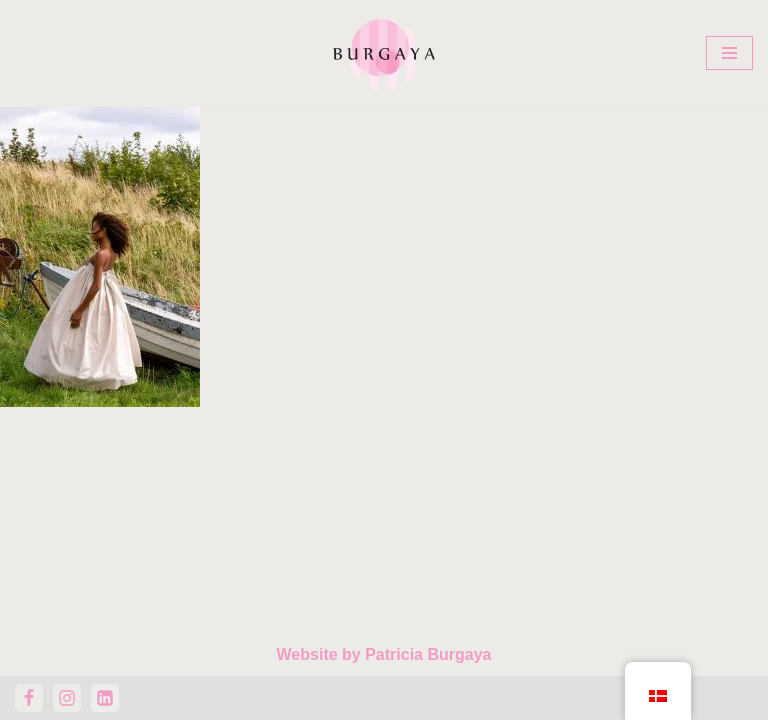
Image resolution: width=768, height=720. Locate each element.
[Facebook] (29, 698)
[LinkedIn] (105, 698)
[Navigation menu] (729, 53)
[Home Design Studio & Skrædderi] (384, 53)
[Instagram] (67, 698)
